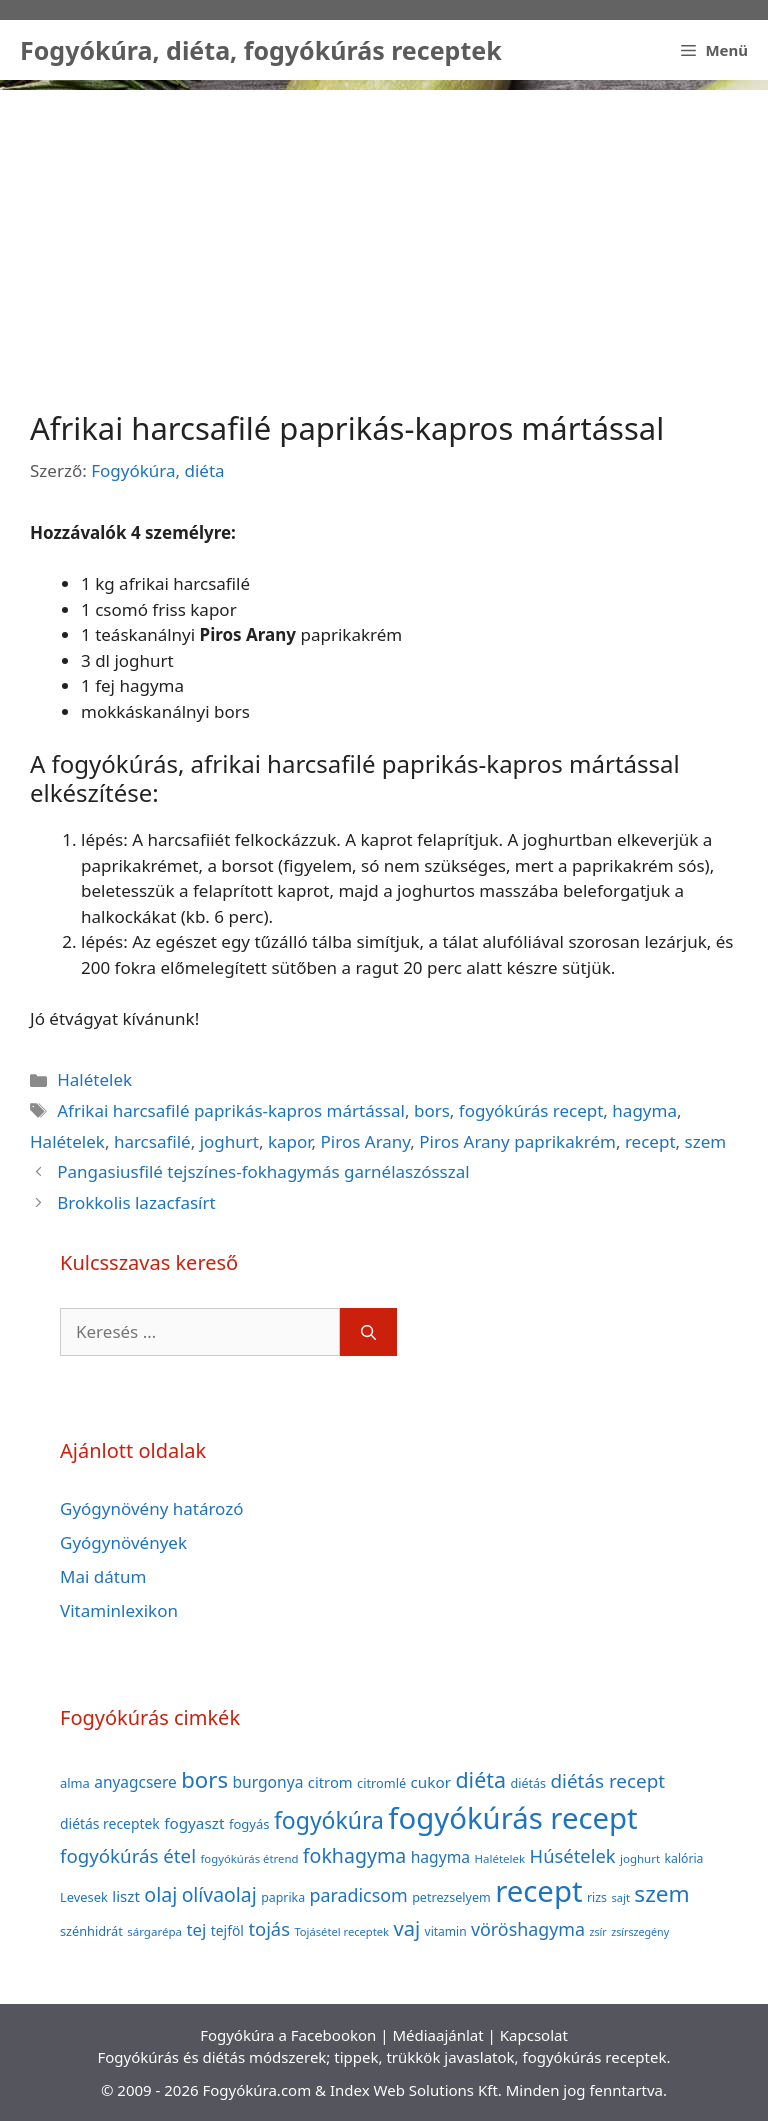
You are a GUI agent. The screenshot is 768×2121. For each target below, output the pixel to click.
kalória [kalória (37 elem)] (684, 1858)
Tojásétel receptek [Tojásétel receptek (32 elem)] (341, 1931)
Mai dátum (103, 1576)
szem (706, 1141)
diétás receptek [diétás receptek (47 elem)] (110, 1823)
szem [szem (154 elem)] (661, 1893)
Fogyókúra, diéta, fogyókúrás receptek (261, 50)
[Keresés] (368, 1332)
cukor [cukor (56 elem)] (431, 1782)
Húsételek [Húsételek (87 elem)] (573, 1855)
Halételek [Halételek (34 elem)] (499, 1858)
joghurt (229, 1141)
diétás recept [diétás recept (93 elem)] (607, 1781)
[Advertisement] (384, 230)
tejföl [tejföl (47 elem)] (227, 1930)
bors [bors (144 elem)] (204, 1779)
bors (432, 1110)
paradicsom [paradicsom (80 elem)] (359, 1895)
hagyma (644, 1110)
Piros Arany (366, 1141)
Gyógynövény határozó (152, 1508)
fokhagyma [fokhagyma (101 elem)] (354, 1855)
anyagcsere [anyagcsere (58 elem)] (135, 1782)
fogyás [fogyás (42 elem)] (249, 1824)
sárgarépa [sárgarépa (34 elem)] (154, 1931)
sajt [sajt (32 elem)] (620, 1897)
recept (650, 1141)
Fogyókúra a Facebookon (288, 2035)
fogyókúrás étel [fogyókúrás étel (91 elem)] (128, 1855)
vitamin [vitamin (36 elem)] (446, 1931)
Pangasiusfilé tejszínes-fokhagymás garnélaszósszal (263, 1171)
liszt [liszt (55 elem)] (126, 1896)
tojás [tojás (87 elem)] (269, 1928)
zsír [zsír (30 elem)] (597, 1932)
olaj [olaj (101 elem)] (160, 1894)
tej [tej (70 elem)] (196, 1929)
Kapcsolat (534, 2035)
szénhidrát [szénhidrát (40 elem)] (91, 1931)
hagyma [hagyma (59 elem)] (440, 1857)
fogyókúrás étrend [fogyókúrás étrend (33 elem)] (249, 1858)
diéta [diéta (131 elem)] (480, 1779)
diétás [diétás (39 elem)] (528, 1783)
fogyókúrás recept (531, 1110)
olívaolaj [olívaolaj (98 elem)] (219, 1894)
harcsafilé (152, 1141)
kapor (290, 1141)
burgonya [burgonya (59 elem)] (267, 1782)
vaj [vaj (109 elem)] (406, 1928)
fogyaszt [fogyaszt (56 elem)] (194, 1823)
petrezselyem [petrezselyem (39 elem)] (451, 1897)
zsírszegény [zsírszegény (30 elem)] (640, 1932)
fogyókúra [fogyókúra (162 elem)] (329, 1820)
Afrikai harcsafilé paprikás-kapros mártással (231, 1110)
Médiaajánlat (437, 2035)
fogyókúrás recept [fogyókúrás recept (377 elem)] (512, 1818)
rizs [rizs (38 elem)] (597, 1897)
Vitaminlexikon (119, 1610)
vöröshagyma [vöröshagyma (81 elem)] (528, 1929)
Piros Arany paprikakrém (517, 1141)
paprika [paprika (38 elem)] (283, 1897)
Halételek (94, 1079)
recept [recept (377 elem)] (538, 1891)
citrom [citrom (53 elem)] (330, 1782)
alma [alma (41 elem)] (75, 1783)
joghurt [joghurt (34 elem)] (640, 1858)
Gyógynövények (123, 1542)
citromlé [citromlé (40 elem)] (381, 1783)
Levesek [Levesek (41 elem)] (84, 1897)
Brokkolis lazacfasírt (136, 1202)
